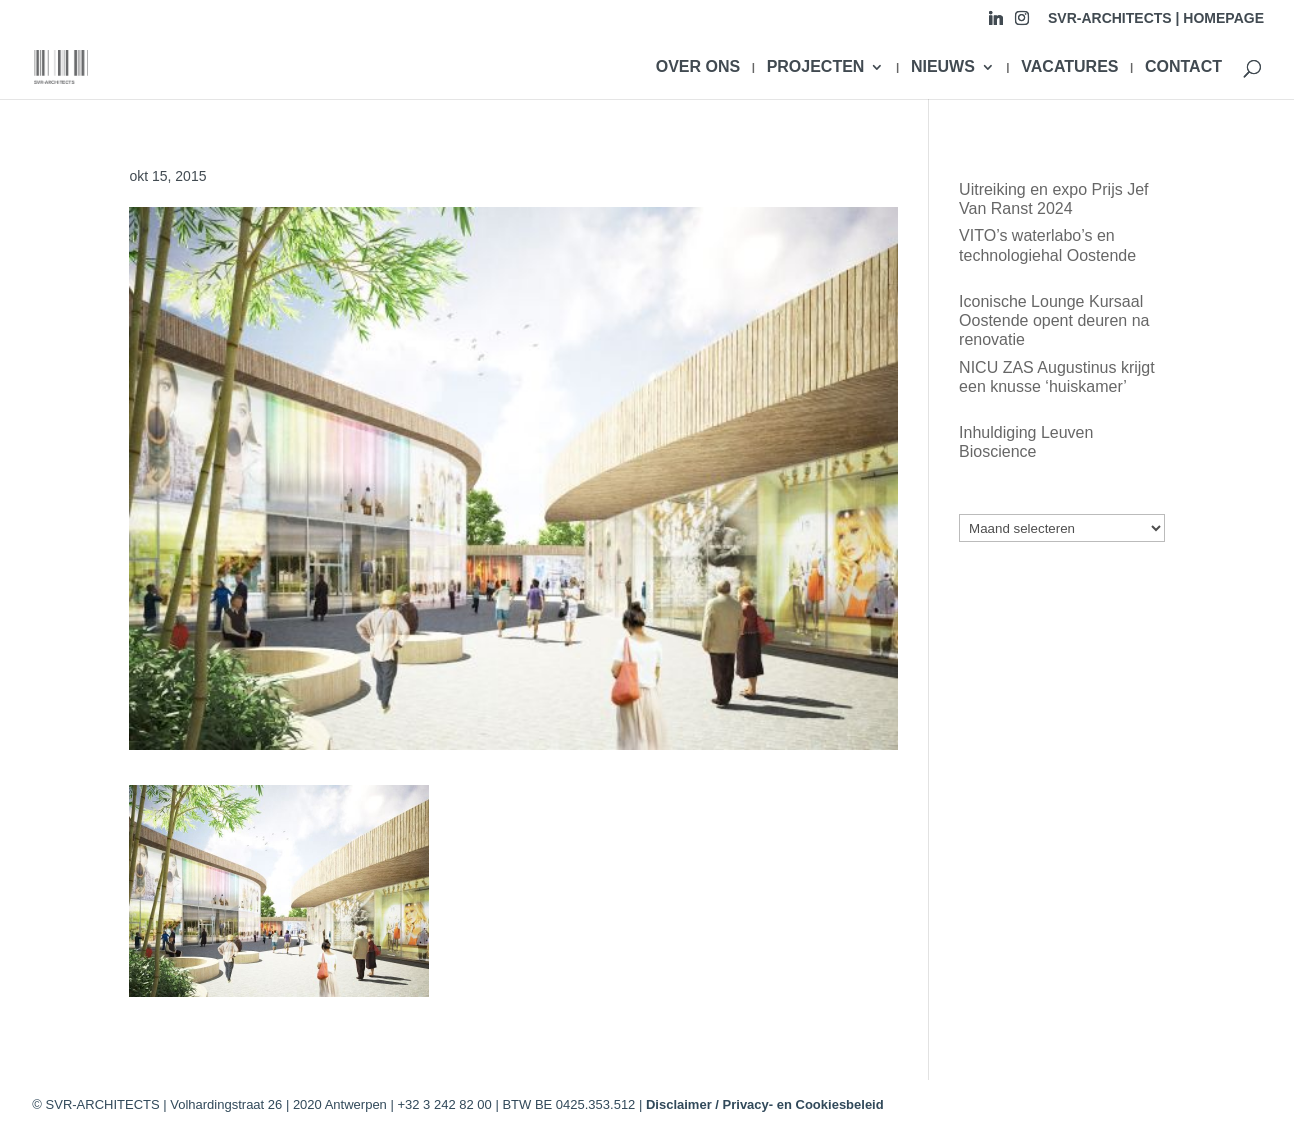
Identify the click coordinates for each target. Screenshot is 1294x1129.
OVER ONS (698, 67)
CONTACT (1183, 67)
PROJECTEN (816, 67)
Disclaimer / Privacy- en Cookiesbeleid (765, 1104)
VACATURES (1069, 67)
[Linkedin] (996, 23)
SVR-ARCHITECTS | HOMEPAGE (1156, 18)
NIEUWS (943, 67)
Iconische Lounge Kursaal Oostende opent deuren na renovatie (1054, 320)
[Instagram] (1022, 23)
